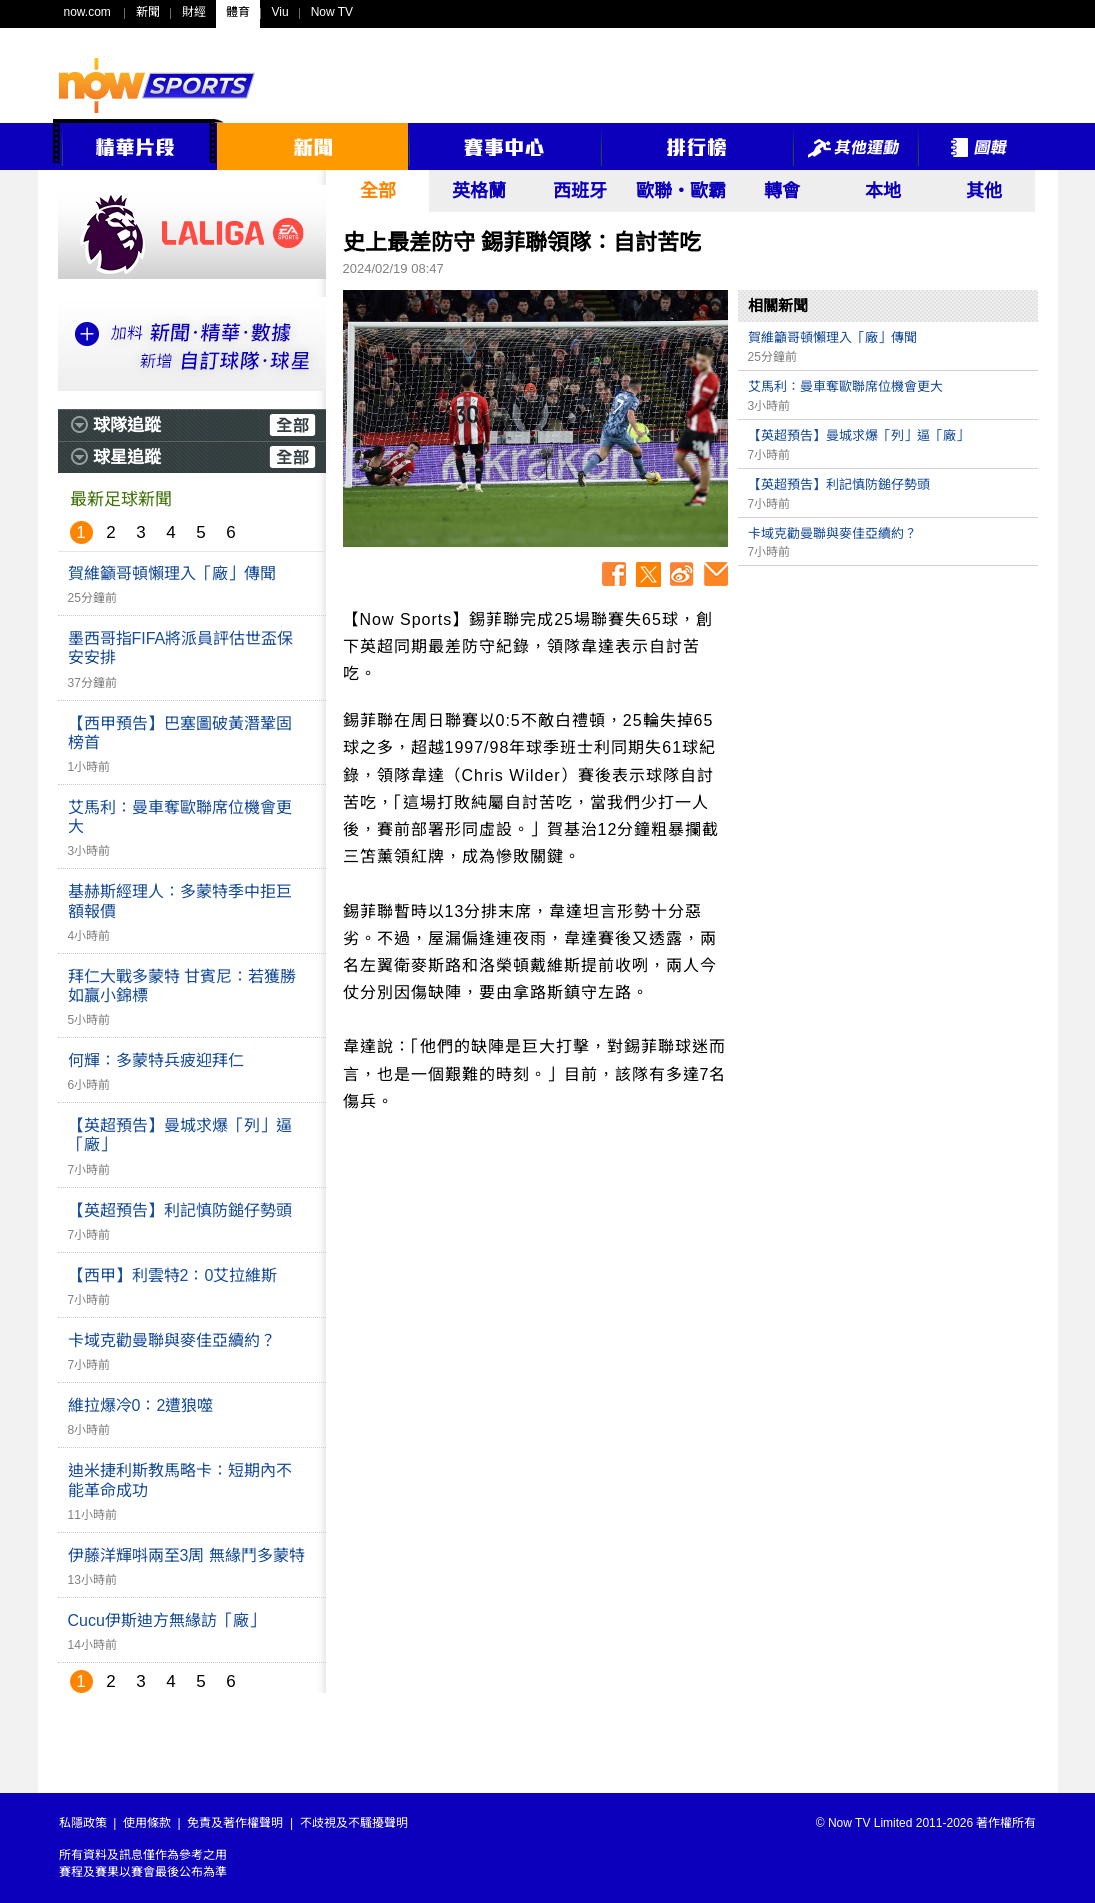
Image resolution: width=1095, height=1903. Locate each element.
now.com (87, 12)
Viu (280, 12)
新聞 (148, 12)
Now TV (332, 12)
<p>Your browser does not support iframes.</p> (888, 716)
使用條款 (147, 1823)
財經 (194, 12)
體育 (238, 12)
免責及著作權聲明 (235, 1823)
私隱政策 (83, 1823)
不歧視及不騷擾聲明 (354, 1823)
